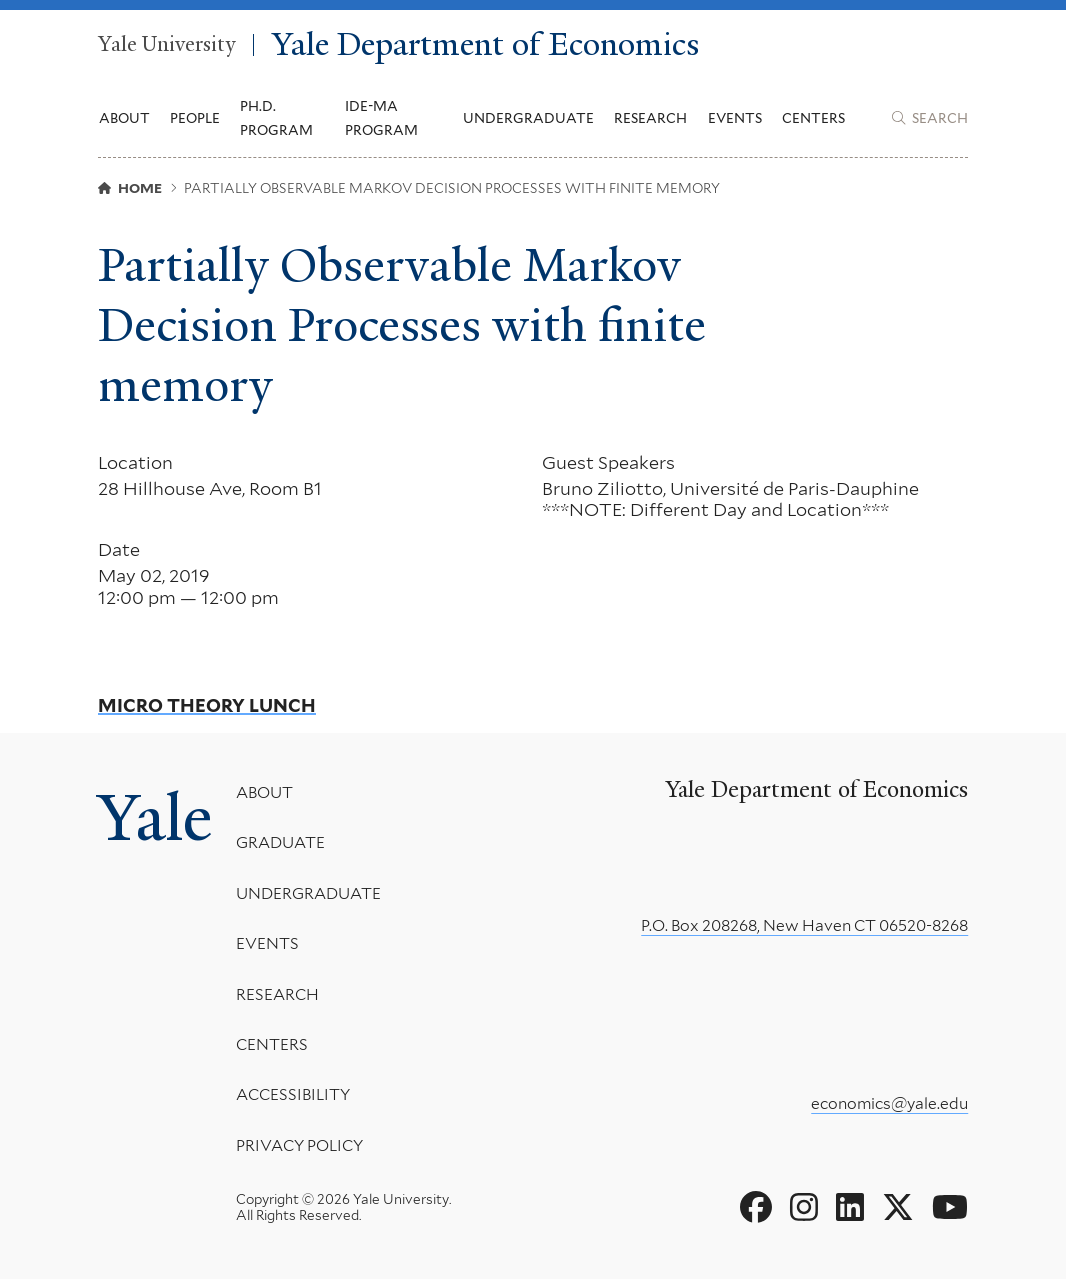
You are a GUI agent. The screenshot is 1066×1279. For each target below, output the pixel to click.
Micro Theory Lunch (207, 706)
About (264, 792)
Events (735, 118)
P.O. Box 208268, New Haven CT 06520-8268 (804, 925)
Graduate (280, 842)
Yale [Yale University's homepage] (155, 817)
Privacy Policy (299, 1144)
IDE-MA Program (381, 118)
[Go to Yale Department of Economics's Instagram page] (804, 1208)
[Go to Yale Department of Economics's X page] (898, 1208)
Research (277, 993)
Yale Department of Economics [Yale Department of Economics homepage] (485, 45)
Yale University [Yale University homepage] (166, 45)
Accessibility (293, 1094)
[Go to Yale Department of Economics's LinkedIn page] (850, 1208)
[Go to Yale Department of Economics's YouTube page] (950, 1208)
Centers (813, 118)
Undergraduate (308, 892)
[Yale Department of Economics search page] (930, 118)
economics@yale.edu (889, 1103)
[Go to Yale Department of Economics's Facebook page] (756, 1208)
